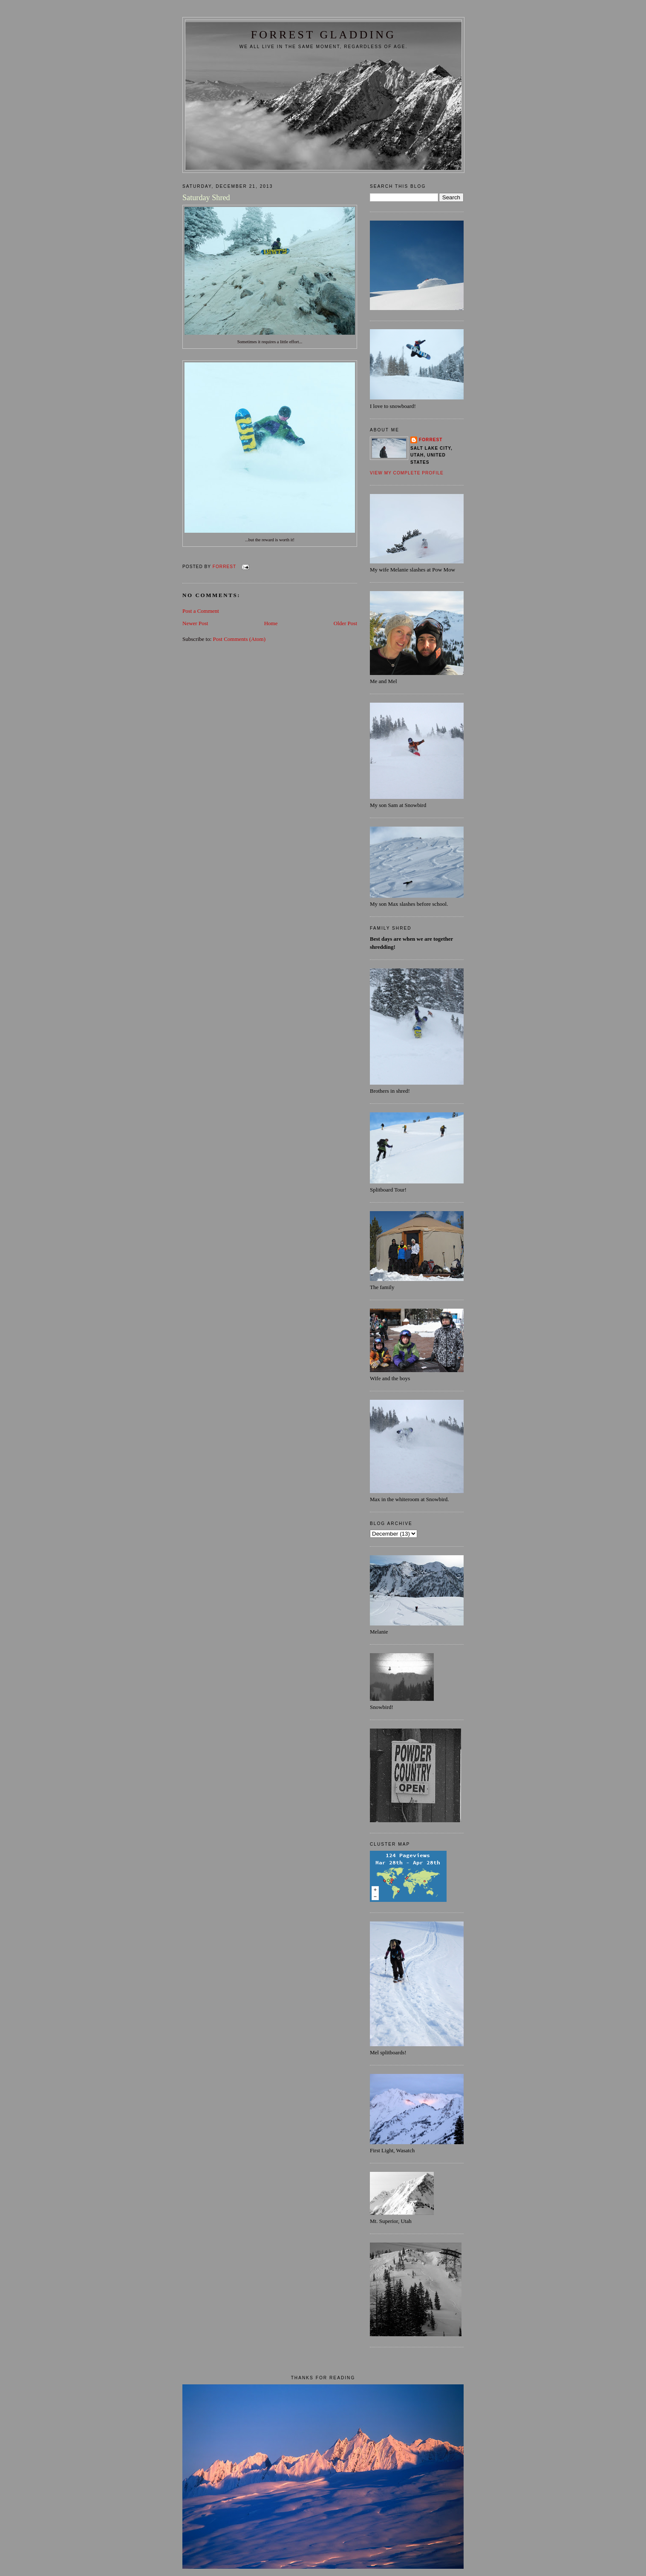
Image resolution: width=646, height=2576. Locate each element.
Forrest (430, 439)
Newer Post (195, 623)
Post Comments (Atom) (239, 639)
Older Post (345, 623)
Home (271, 623)
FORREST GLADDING (323, 35)
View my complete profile (407, 473)
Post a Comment (200, 611)
